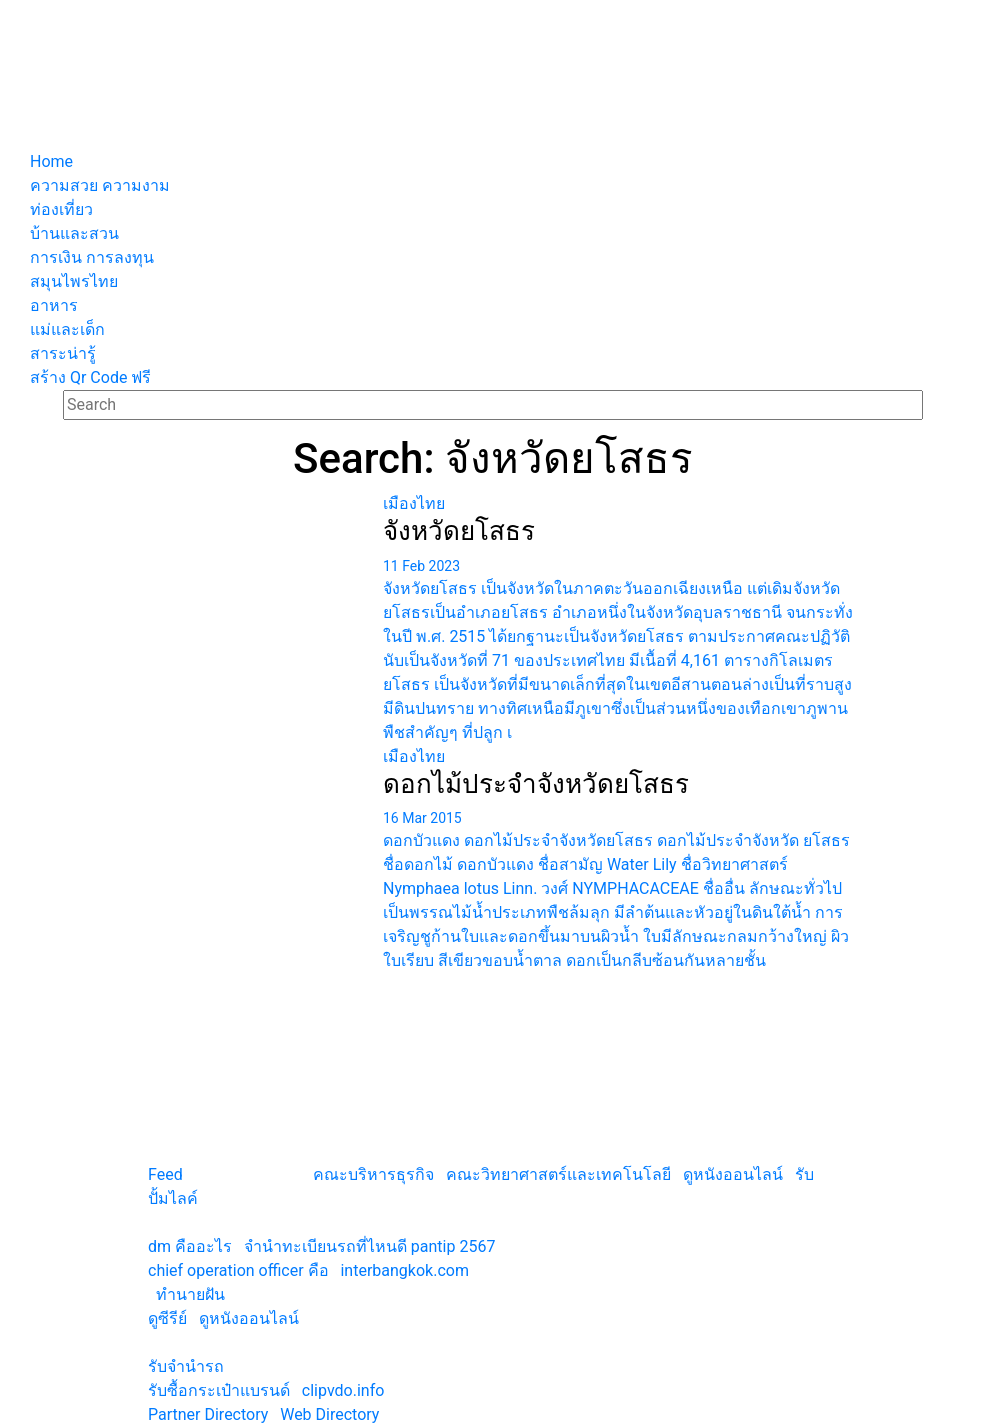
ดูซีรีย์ (167, 1318)
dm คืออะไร (190, 1246)
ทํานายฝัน (190, 1294)
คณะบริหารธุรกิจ (373, 1174)
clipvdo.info (343, 1390)
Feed (165, 1174)
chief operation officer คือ (238, 1270)
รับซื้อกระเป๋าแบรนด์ (219, 1390)
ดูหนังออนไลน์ (733, 1174)
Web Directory (329, 1414)
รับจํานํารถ (186, 1366)
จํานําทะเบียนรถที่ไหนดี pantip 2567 (370, 1246)
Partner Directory (208, 1414)
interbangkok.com (404, 1270)
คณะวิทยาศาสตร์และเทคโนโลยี (558, 1174)
